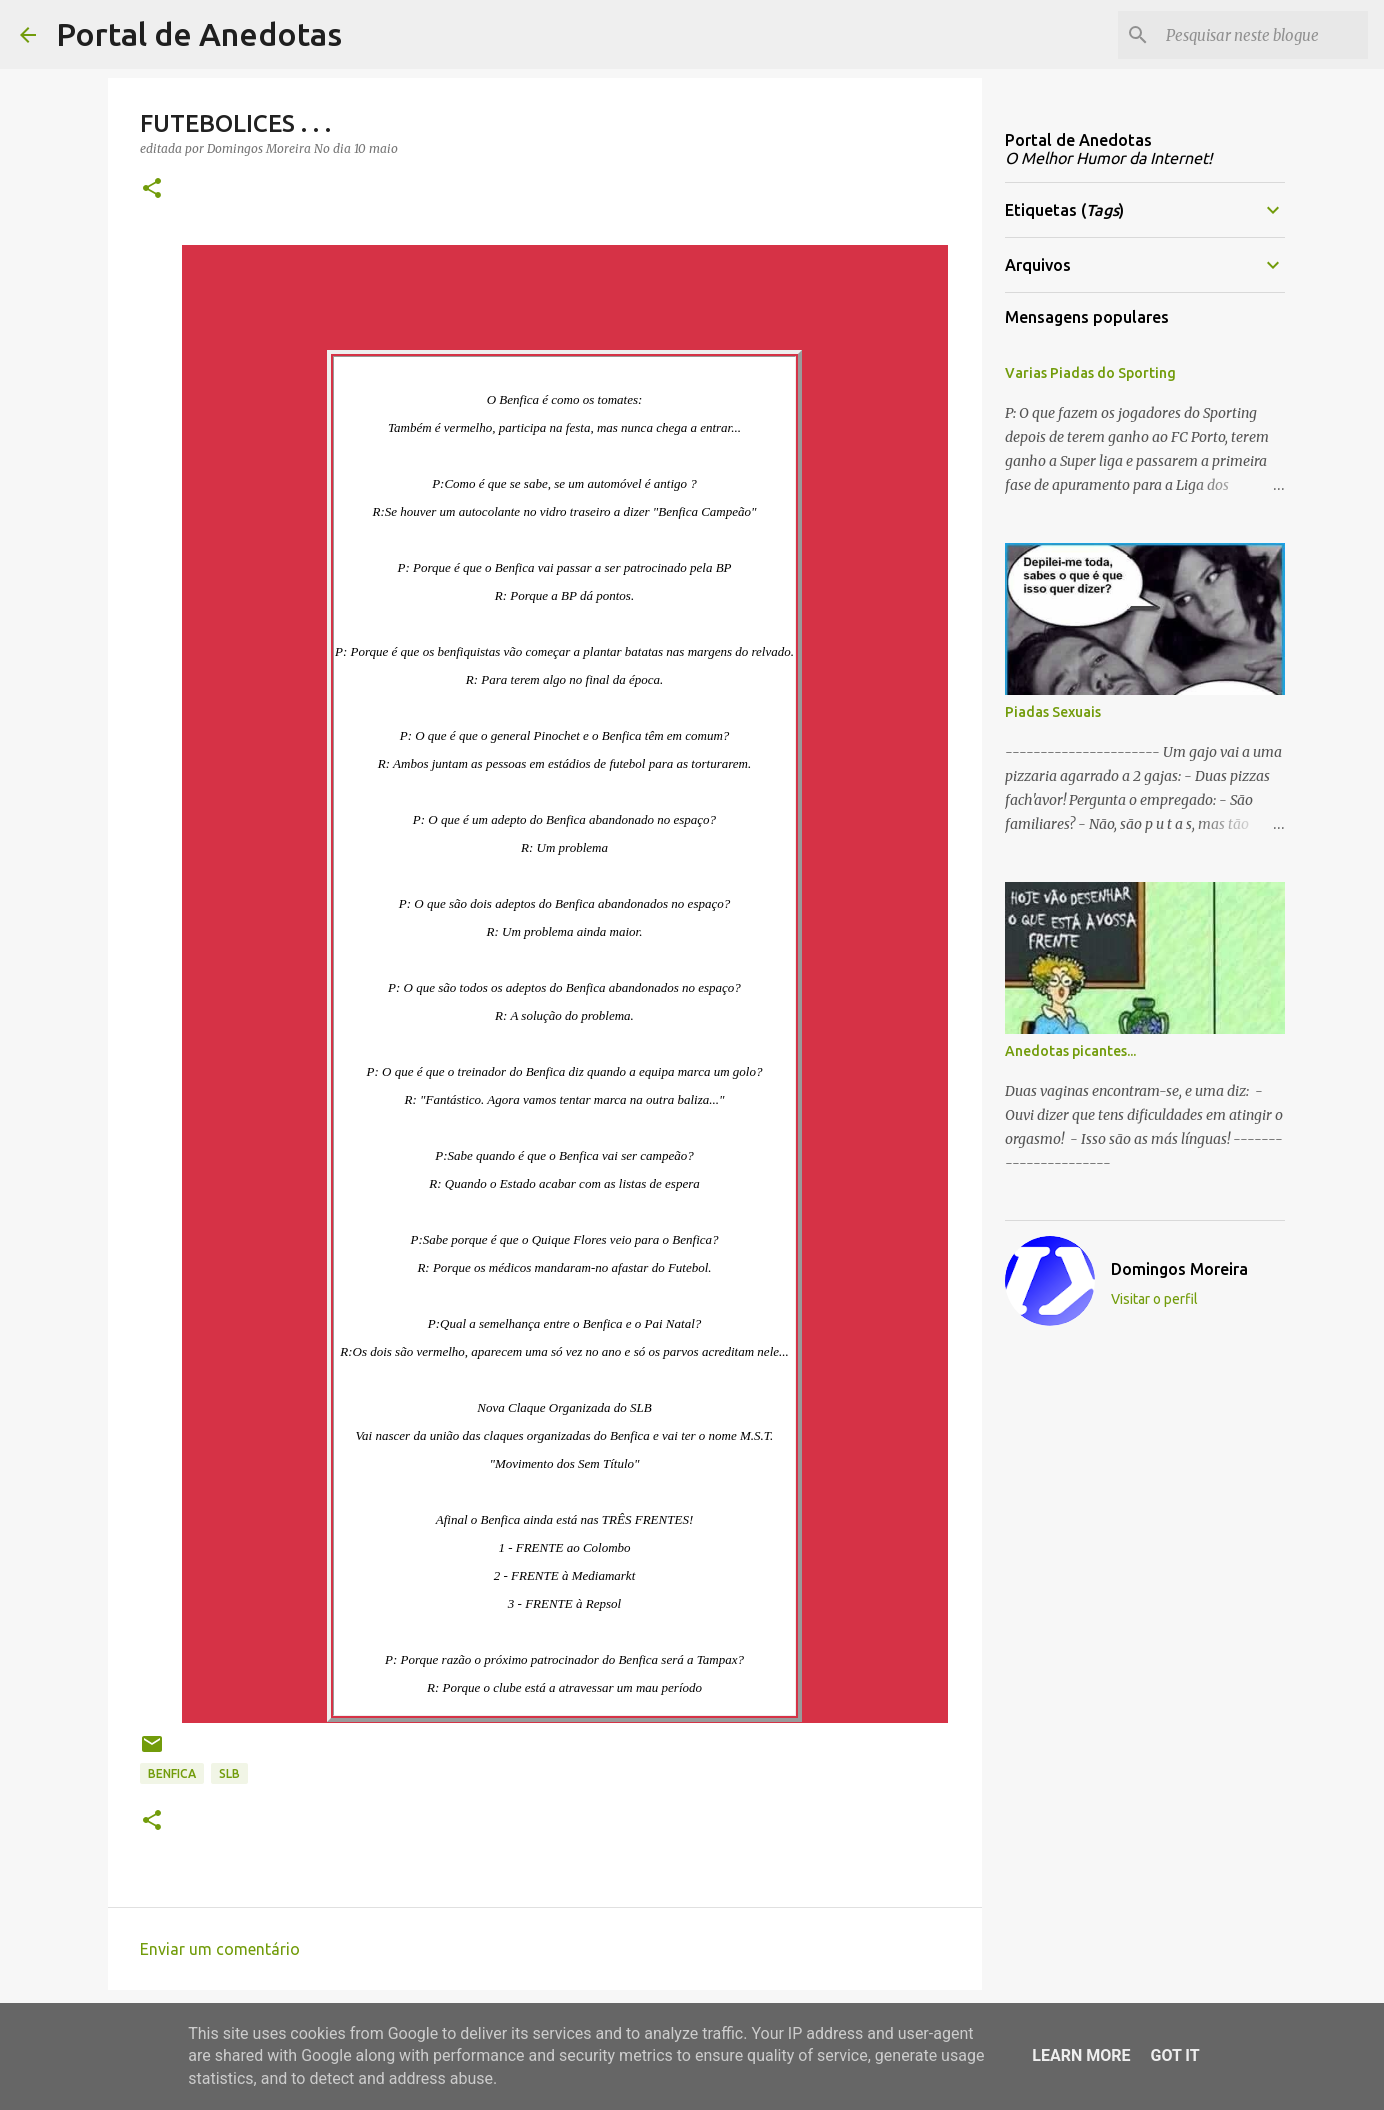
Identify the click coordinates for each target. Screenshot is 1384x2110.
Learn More (1081, 2055)
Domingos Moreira (1179, 1269)
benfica (172, 1773)
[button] (152, 189)
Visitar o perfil (1154, 1299)
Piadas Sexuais (1053, 712)
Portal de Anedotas (199, 34)
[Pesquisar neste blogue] (1263, 35)
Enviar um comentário (220, 1949)
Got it (1174, 2055)
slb (229, 1773)
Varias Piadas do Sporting (1090, 373)
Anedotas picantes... (1070, 1051)
